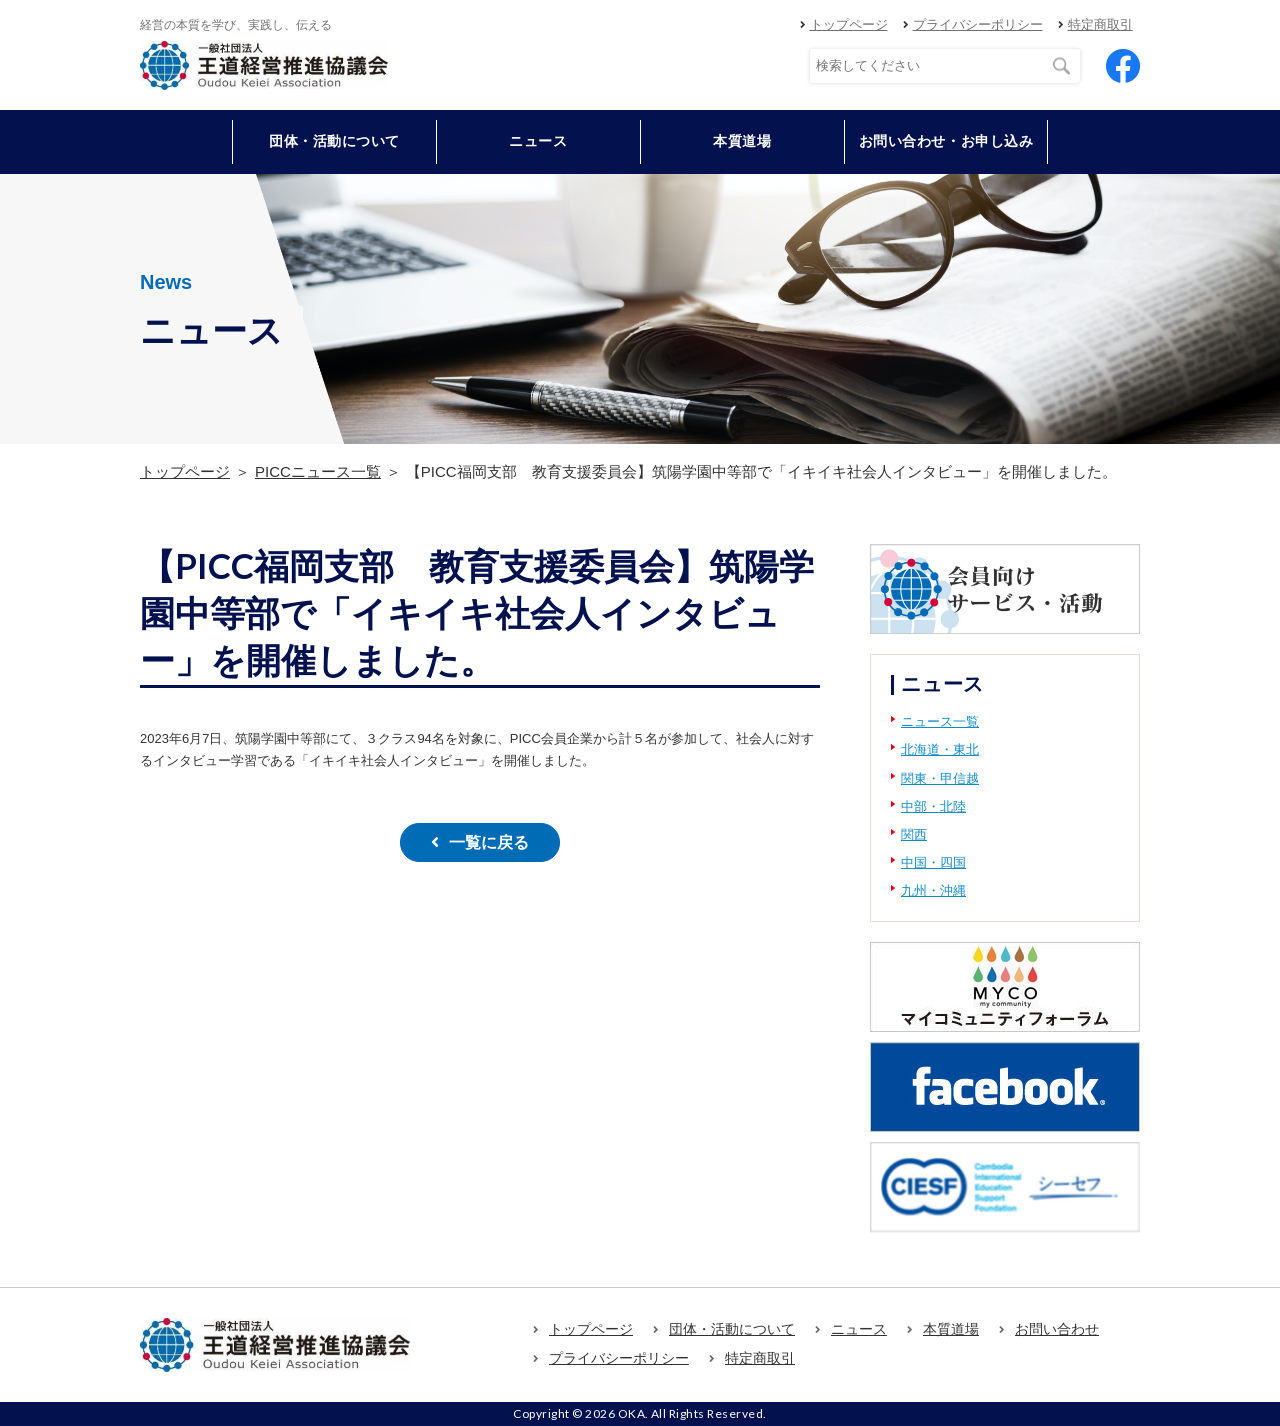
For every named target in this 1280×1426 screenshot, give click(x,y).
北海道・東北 (940, 749)
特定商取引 (1100, 24)
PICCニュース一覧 (318, 471)
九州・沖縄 (933, 890)
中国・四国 (933, 862)
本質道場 (742, 141)
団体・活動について (732, 1329)
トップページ (849, 24)
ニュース (538, 141)
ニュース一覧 (940, 721)
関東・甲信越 (940, 778)
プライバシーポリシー (978, 24)
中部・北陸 (933, 806)
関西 (914, 834)
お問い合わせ (1057, 1329)
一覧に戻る (489, 842)
